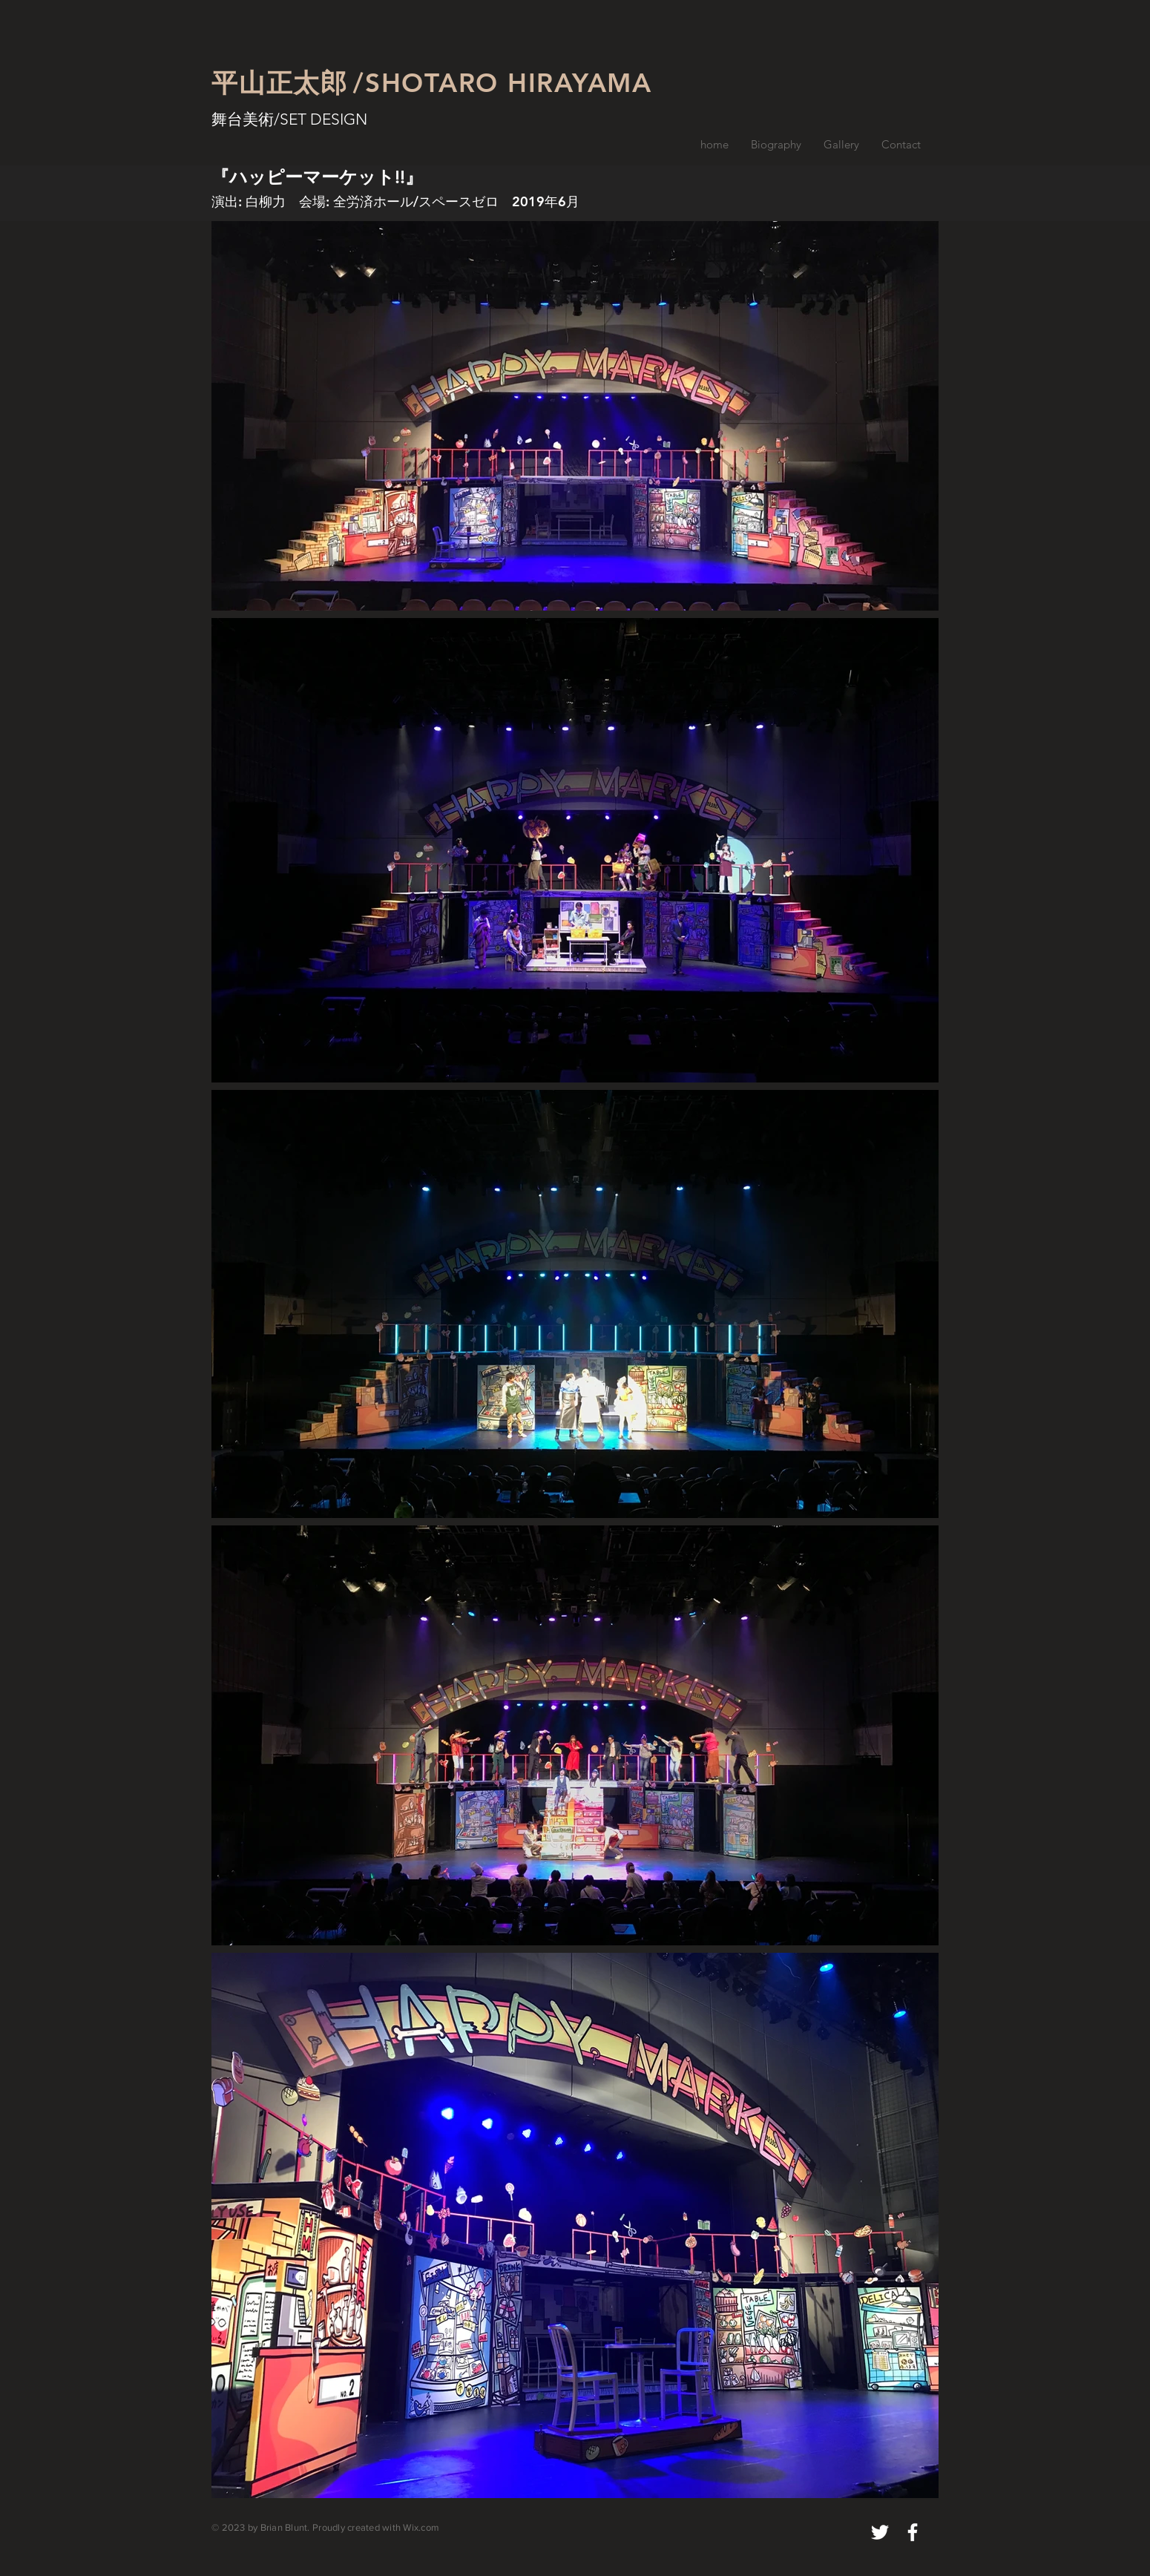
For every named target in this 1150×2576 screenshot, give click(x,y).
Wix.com (421, 2527)
